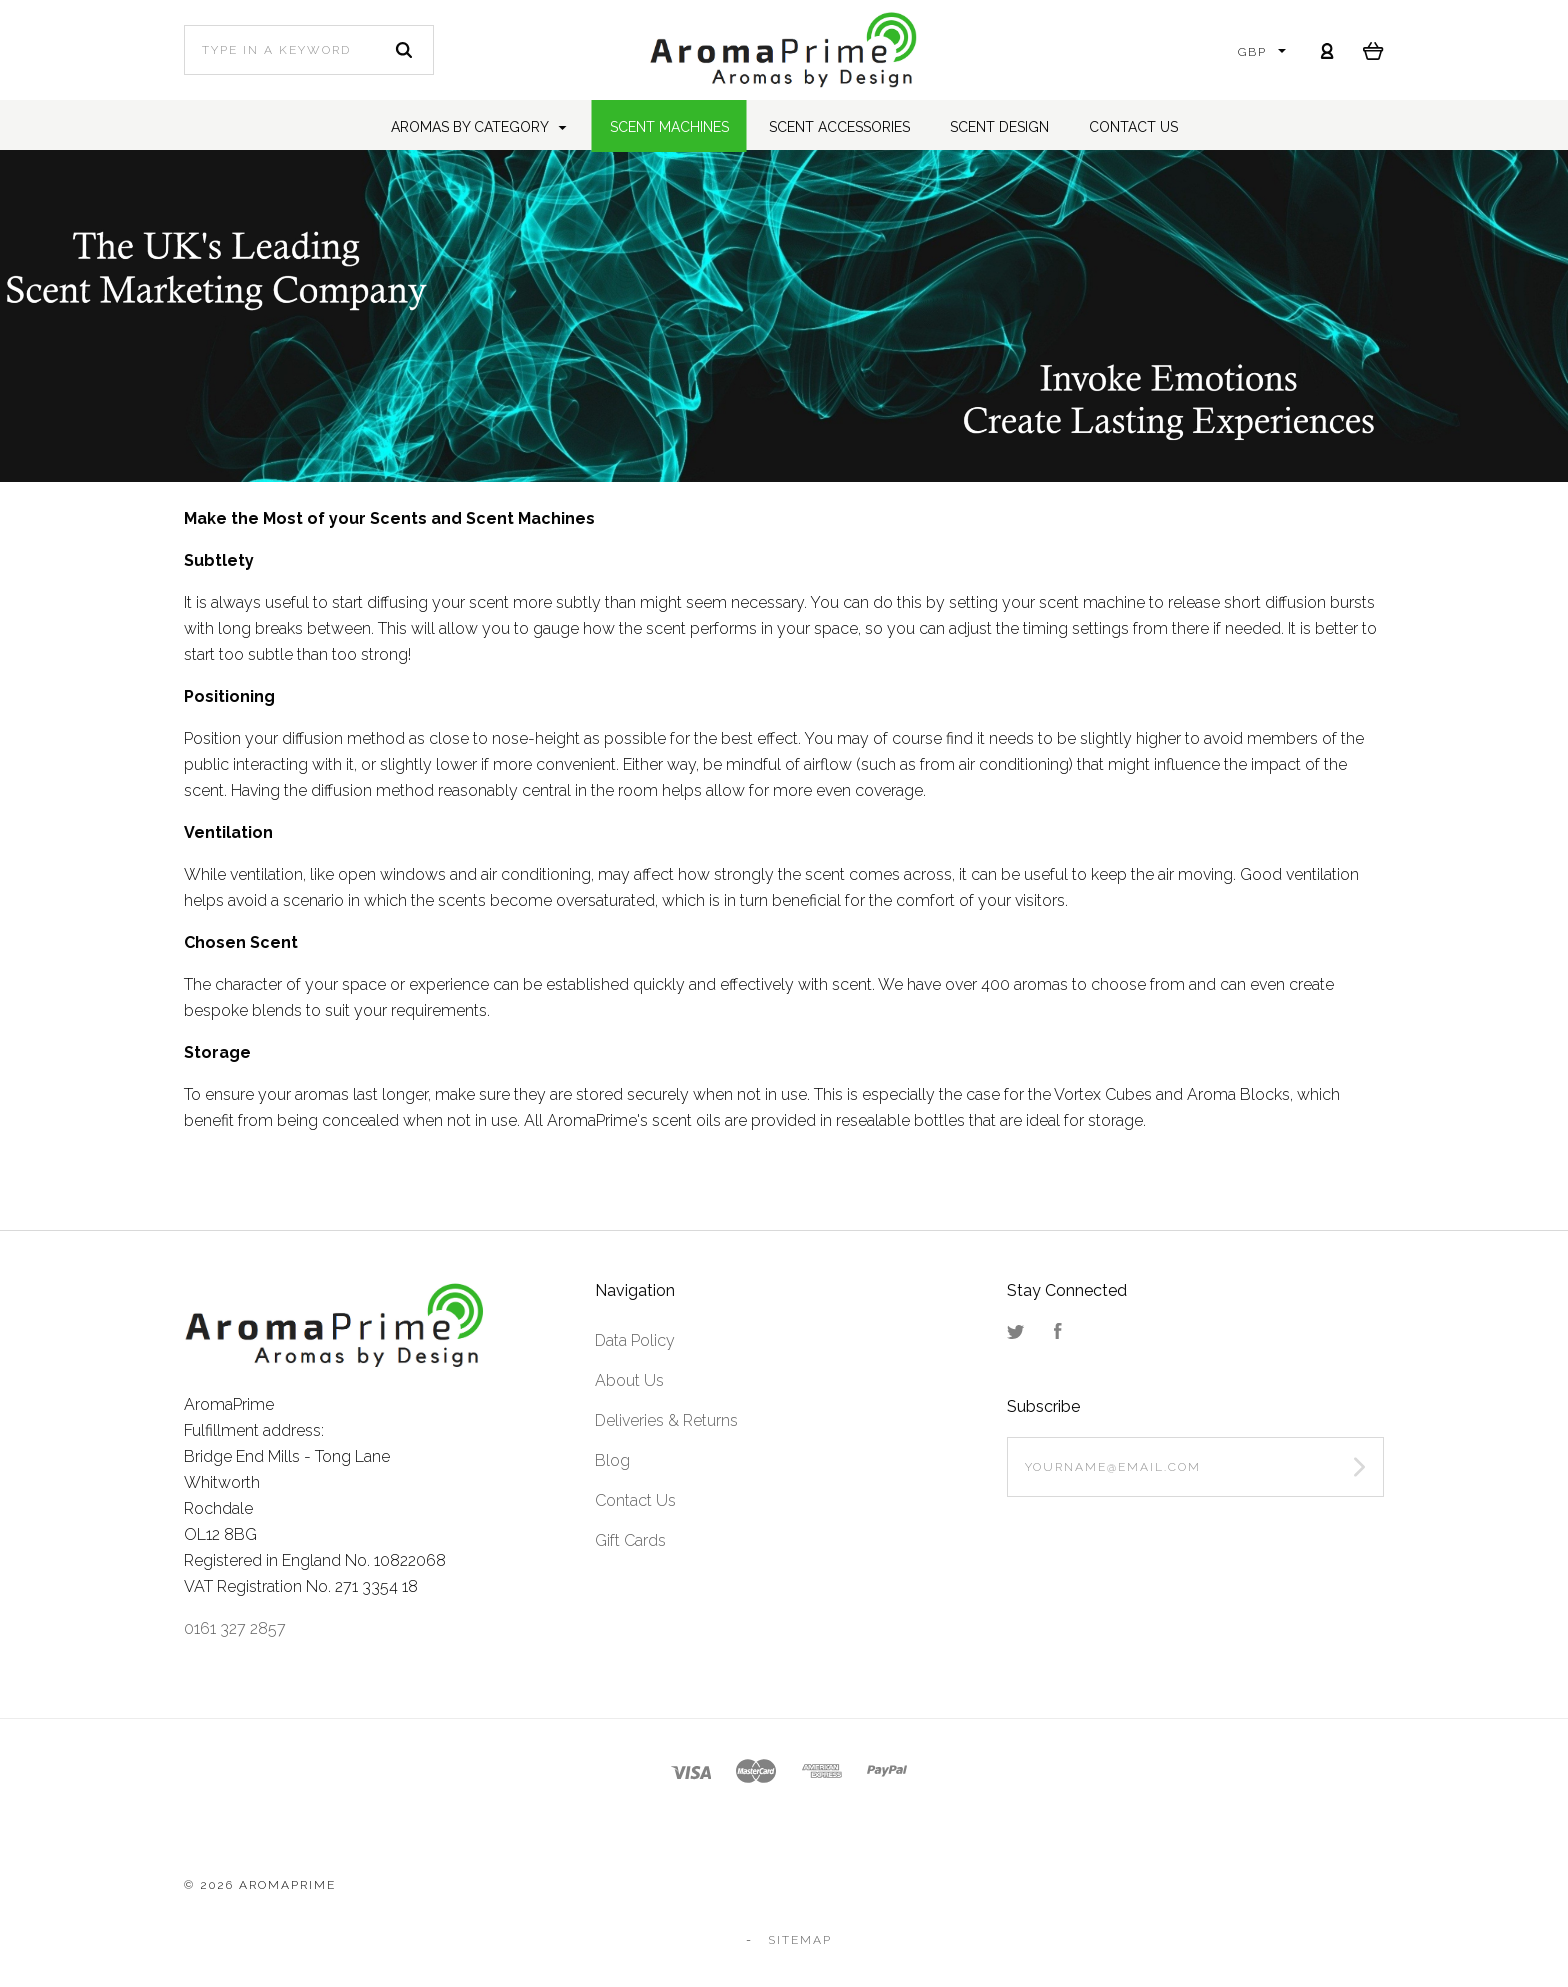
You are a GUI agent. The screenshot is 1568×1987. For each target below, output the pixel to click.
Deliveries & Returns (666, 1420)
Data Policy (635, 1340)
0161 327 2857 (235, 1628)
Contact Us (635, 1500)
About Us (629, 1380)
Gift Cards (630, 1540)
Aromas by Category (479, 127)
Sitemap (800, 1940)
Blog (612, 1460)
